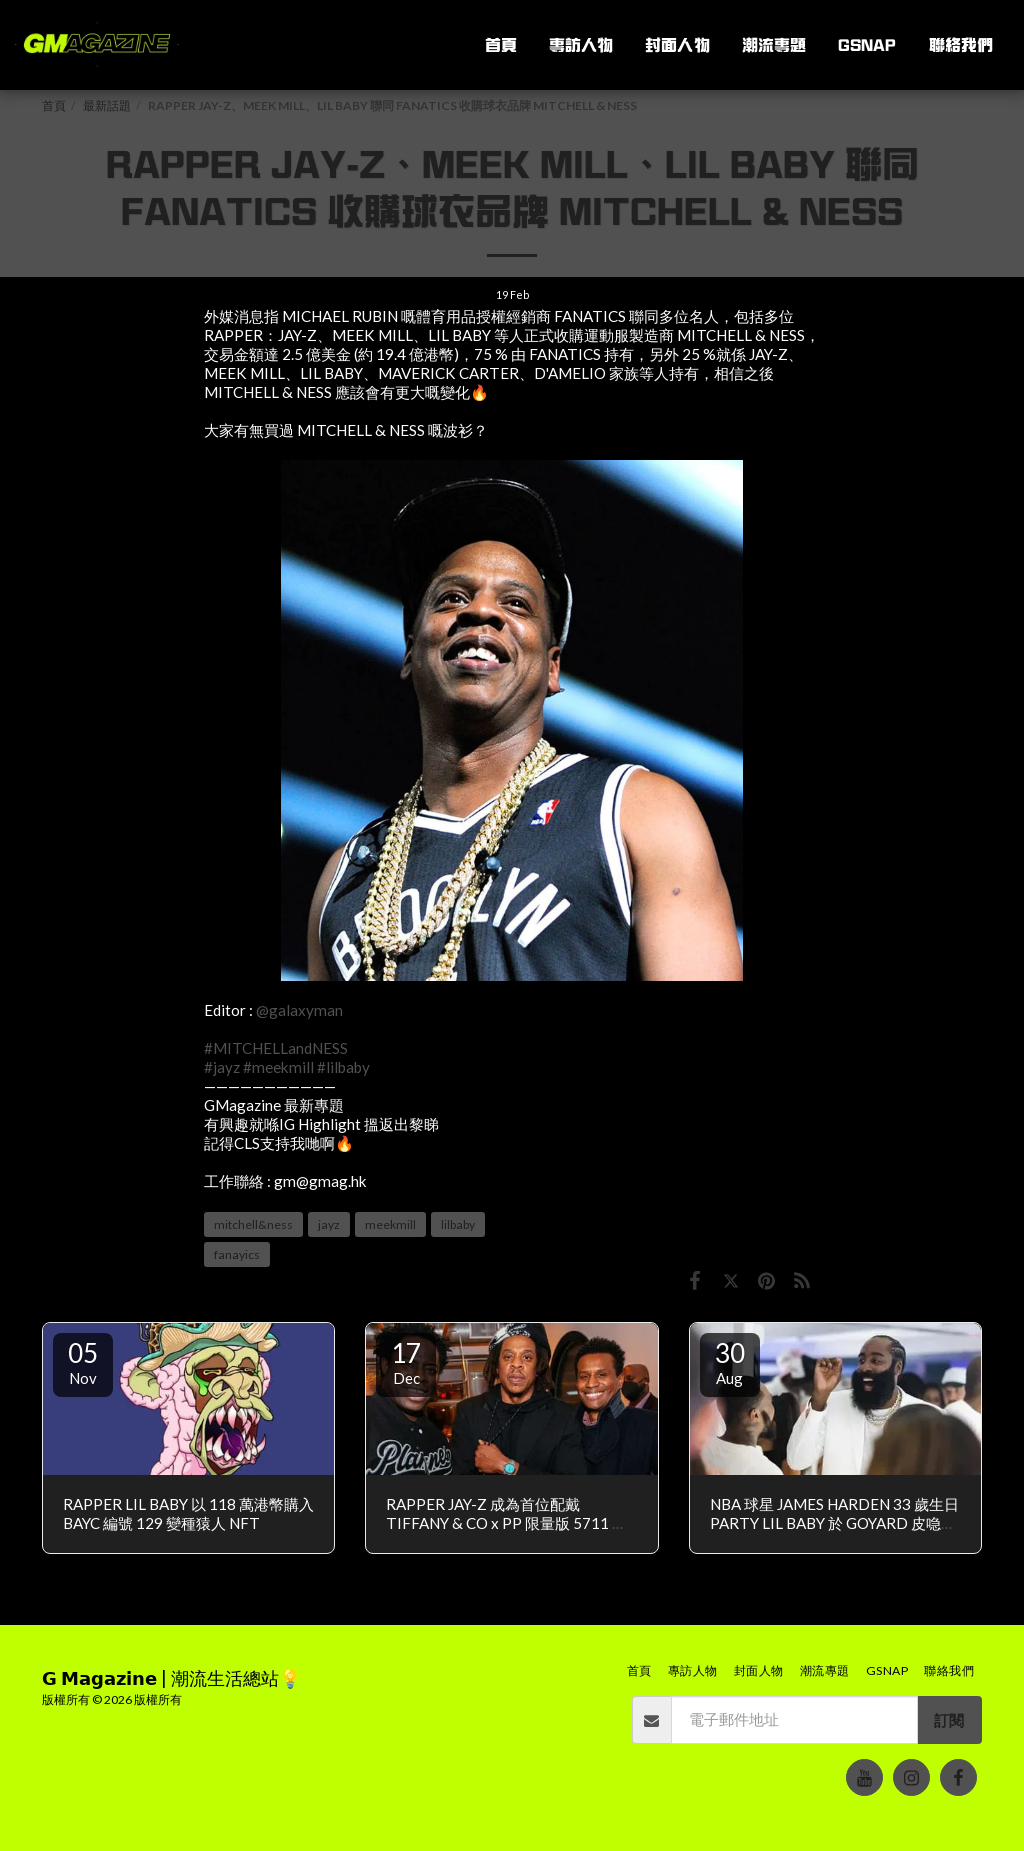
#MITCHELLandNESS (276, 1048)
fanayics (237, 1254)
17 (406, 1362)
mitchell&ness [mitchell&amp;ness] (253, 1224)
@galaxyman (299, 1010)
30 (730, 1362)
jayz (329, 1224)
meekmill (390, 1224)
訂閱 (949, 1720)
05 (83, 1362)
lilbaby (458, 1224)
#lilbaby (343, 1067)
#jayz (222, 1067)
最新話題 (107, 105)
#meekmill (278, 1067)
